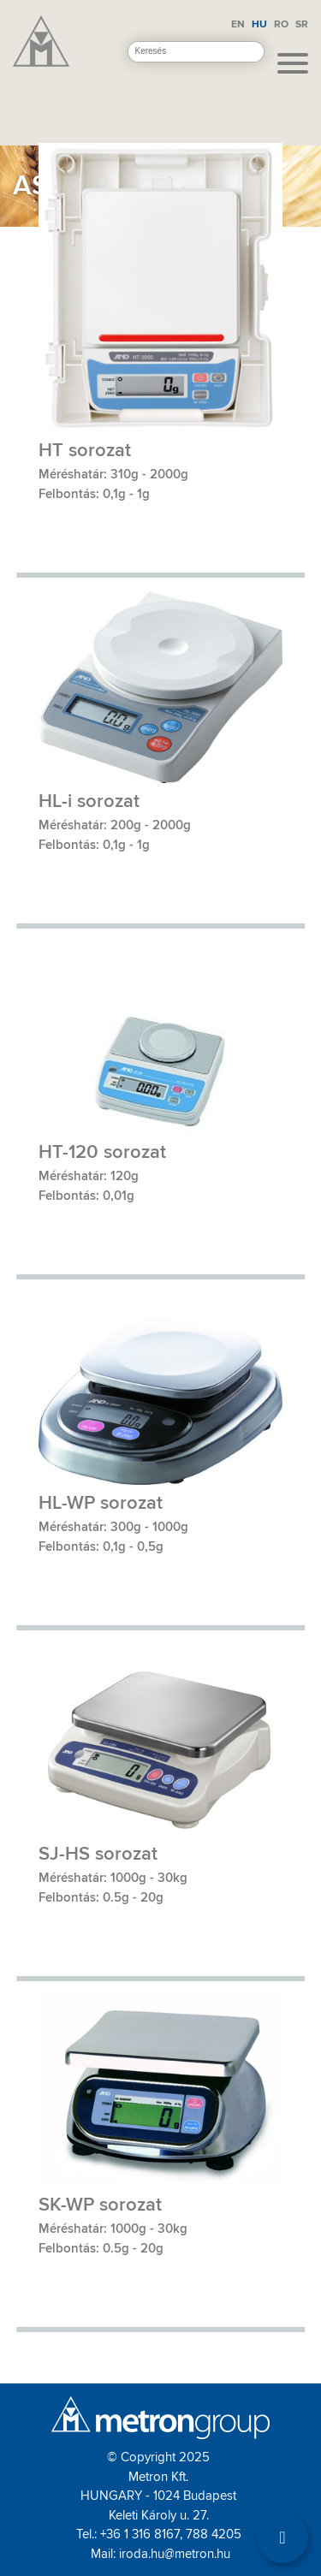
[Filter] (282, 2537)
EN (238, 24)
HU (259, 24)
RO (281, 24)
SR (301, 24)
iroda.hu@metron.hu (174, 2553)
